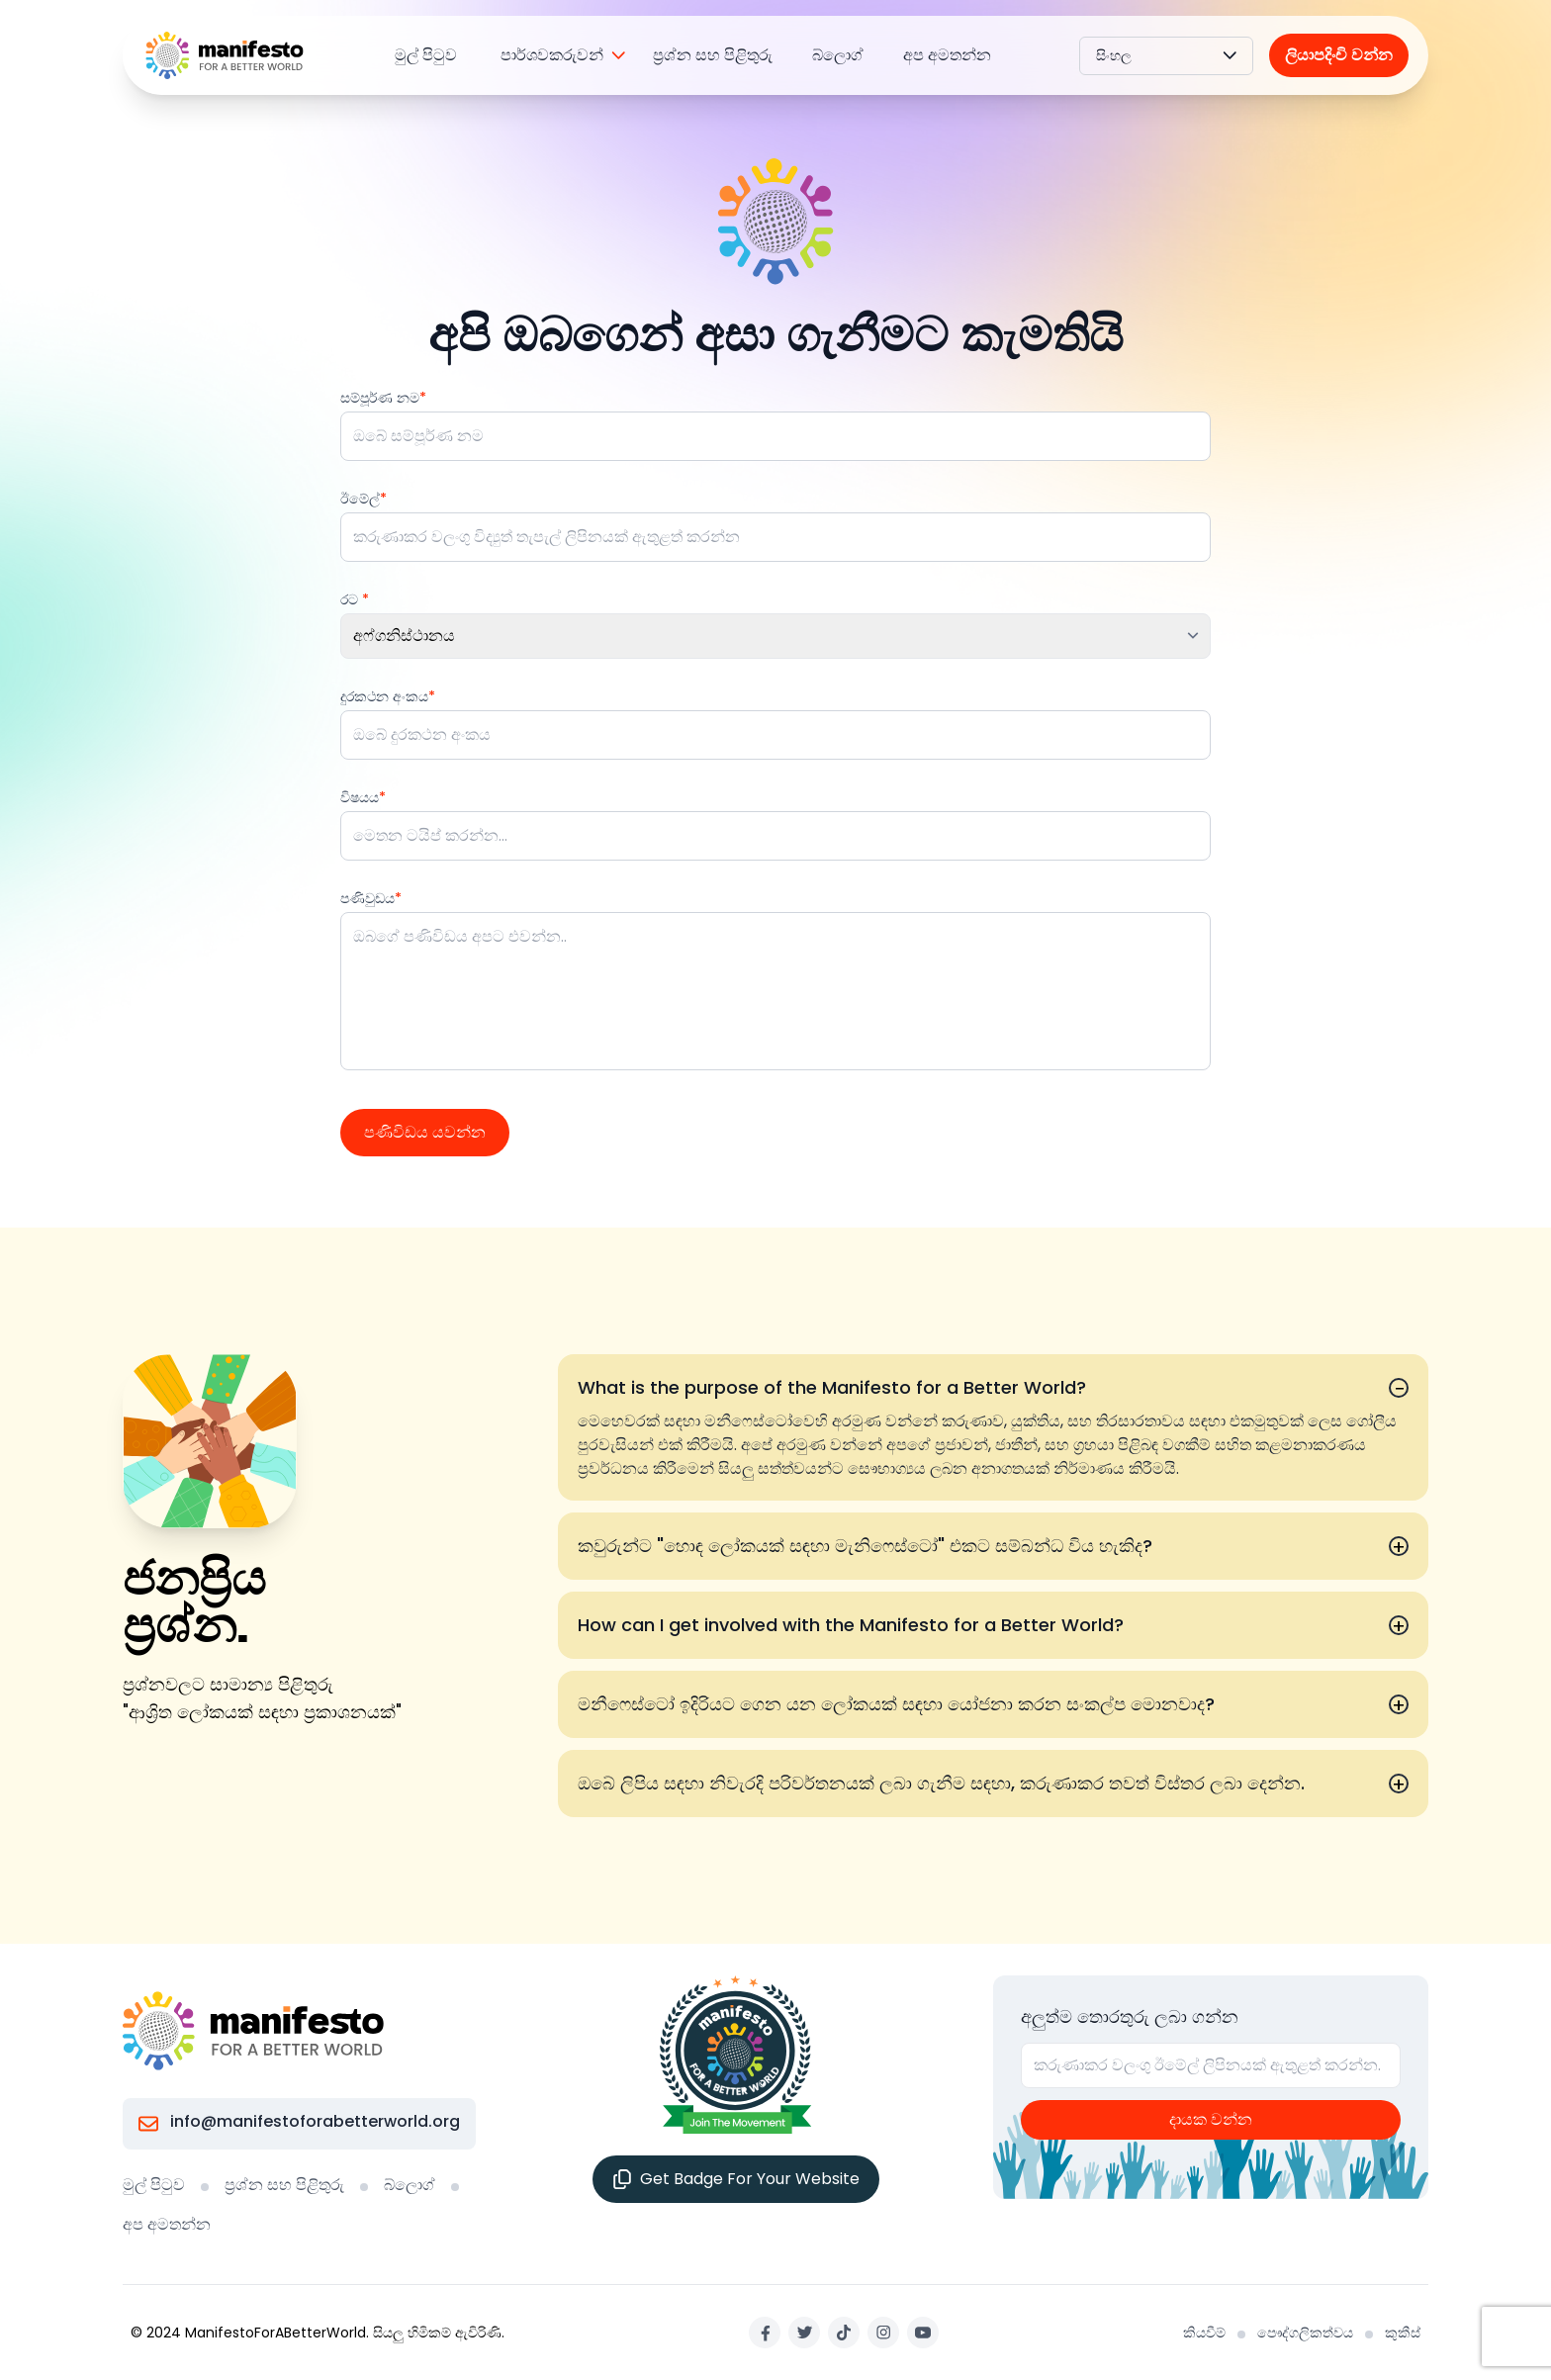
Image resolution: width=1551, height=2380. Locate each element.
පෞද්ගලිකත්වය (1305, 2332)
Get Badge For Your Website (736, 2178)
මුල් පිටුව (426, 55)
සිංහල (1166, 55)
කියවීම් (1204, 2332)
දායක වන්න (1210, 2119)
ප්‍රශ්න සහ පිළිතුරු (713, 55)
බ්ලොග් (838, 55)
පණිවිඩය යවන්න (425, 1132)
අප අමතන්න (947, 55)
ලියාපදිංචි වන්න (1339, 55)
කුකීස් (1402, 2332)
